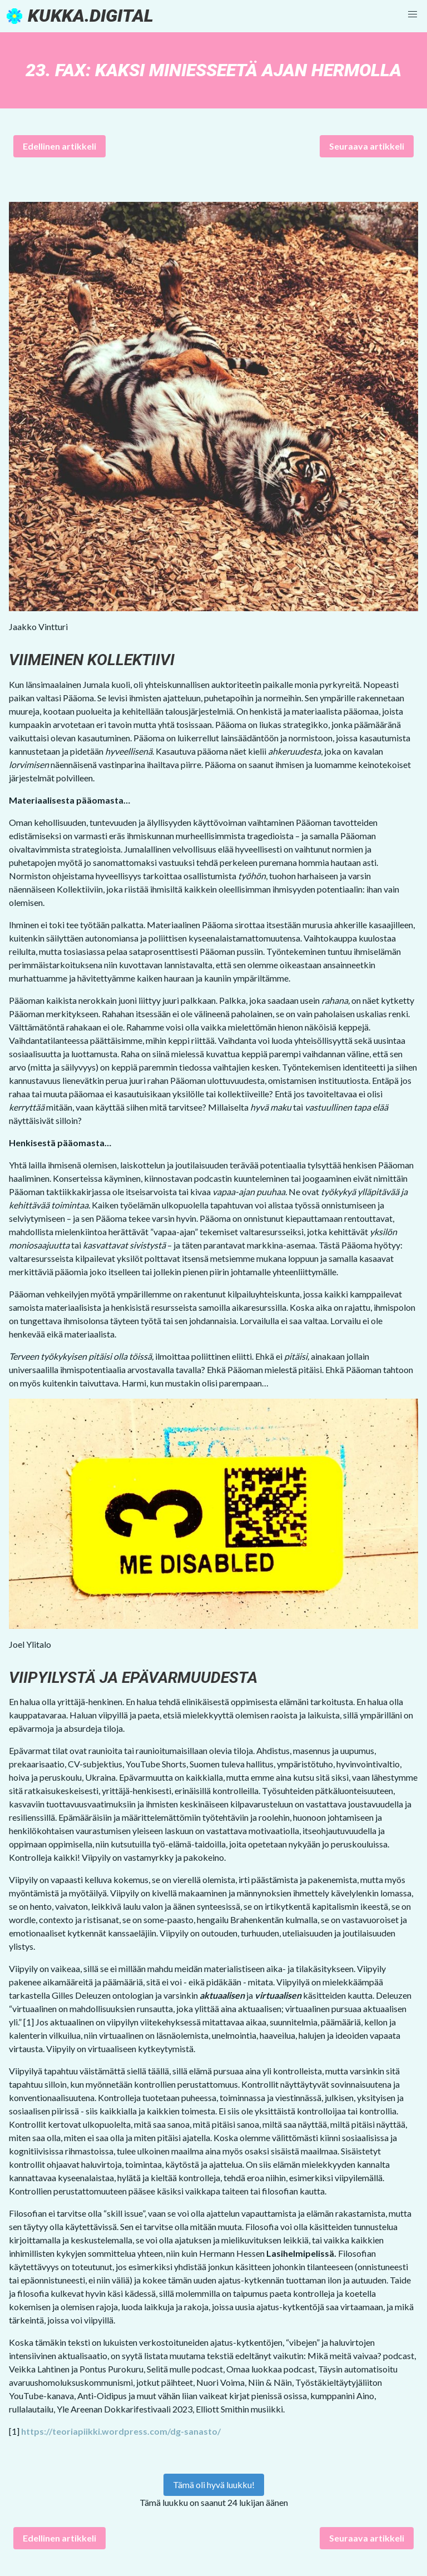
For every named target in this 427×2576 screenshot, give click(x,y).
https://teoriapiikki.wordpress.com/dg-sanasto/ (121, 2431)
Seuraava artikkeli (366, 146)
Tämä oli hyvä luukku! (214, 2484)
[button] (412, 14)
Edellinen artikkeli (59, 146)
